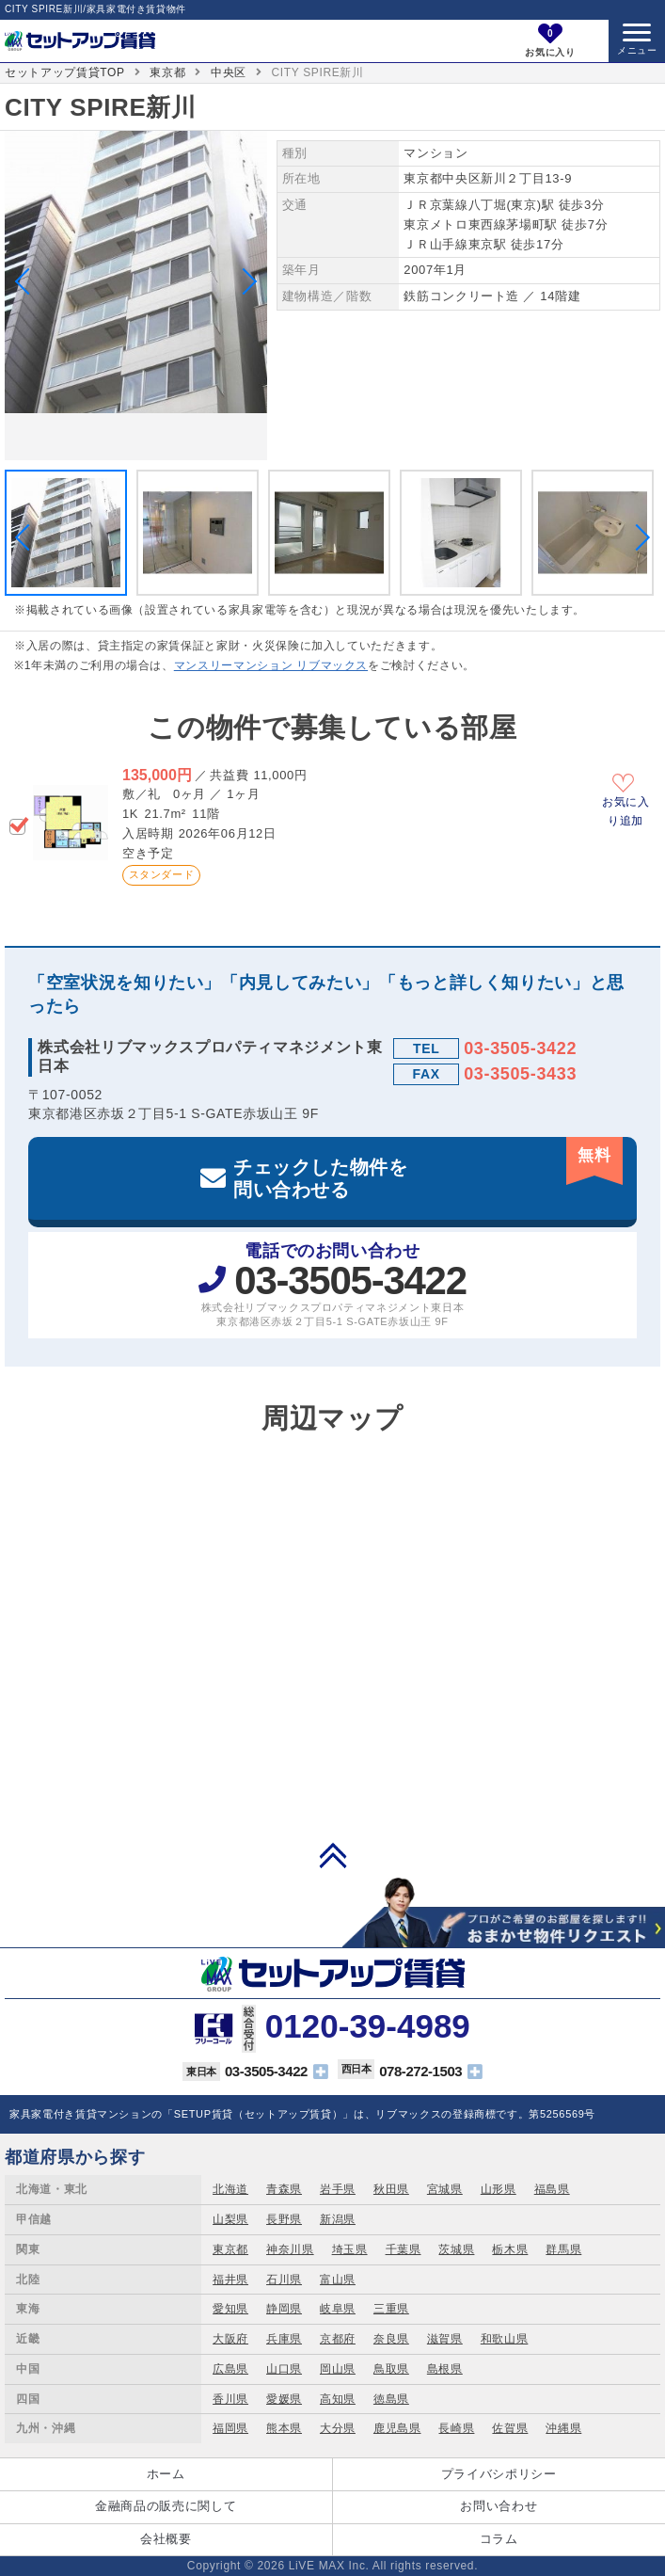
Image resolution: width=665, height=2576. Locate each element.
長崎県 (456, 2428)
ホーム (166, 2474)
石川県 (284, 2279)
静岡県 (284, 2308)
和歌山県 (505, 2338)
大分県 (338, 2428)
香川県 (230, 2399)
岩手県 (338, 2189)
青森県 (284, 2189)
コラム (499, 2539)
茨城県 (456, 2249)
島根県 (445, 2369)
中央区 (228, 72)
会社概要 (166, 2539)
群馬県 (563, 2249)
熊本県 (284, 2428)
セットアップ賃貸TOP (65, 72)
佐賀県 (510, 2428)
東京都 (167, 72)
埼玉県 (350, 2249)
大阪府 (230, 2338)
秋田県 (391, 2189)
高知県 (338, 2399)
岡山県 (338, 2369)
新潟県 (338, 2219)
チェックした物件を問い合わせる (428, 1168)
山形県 (498, 2189)
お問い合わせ (498, 2506)
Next (243, 281)
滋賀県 (445, 2338)
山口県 (284, 2369)
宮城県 (445, 2189)
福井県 (230, 2279)
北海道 (230, 2189)
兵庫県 (284, 2338)
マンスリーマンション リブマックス (271, 665)
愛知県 (230, 2308)
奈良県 (391, 2338)
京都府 (338, 2338)
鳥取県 (391, 2369)
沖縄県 (563, 2428)
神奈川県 (290, 2249)
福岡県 (230, 2428)
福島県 (552, 2189)
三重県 (391, 2308)
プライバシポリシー (499, 2474)
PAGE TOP (333, 1855)
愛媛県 (284, 2399)
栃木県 (510, 2249)
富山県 (338, 2279)
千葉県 (403, 2249)
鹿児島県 (397, 2428)
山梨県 (230, 2219)
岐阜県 (338, 2308)
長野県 (284, 2219)
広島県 (230, 2369)
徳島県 (391, 2399)
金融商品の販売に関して (165, 2506)
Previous (28, 281)
